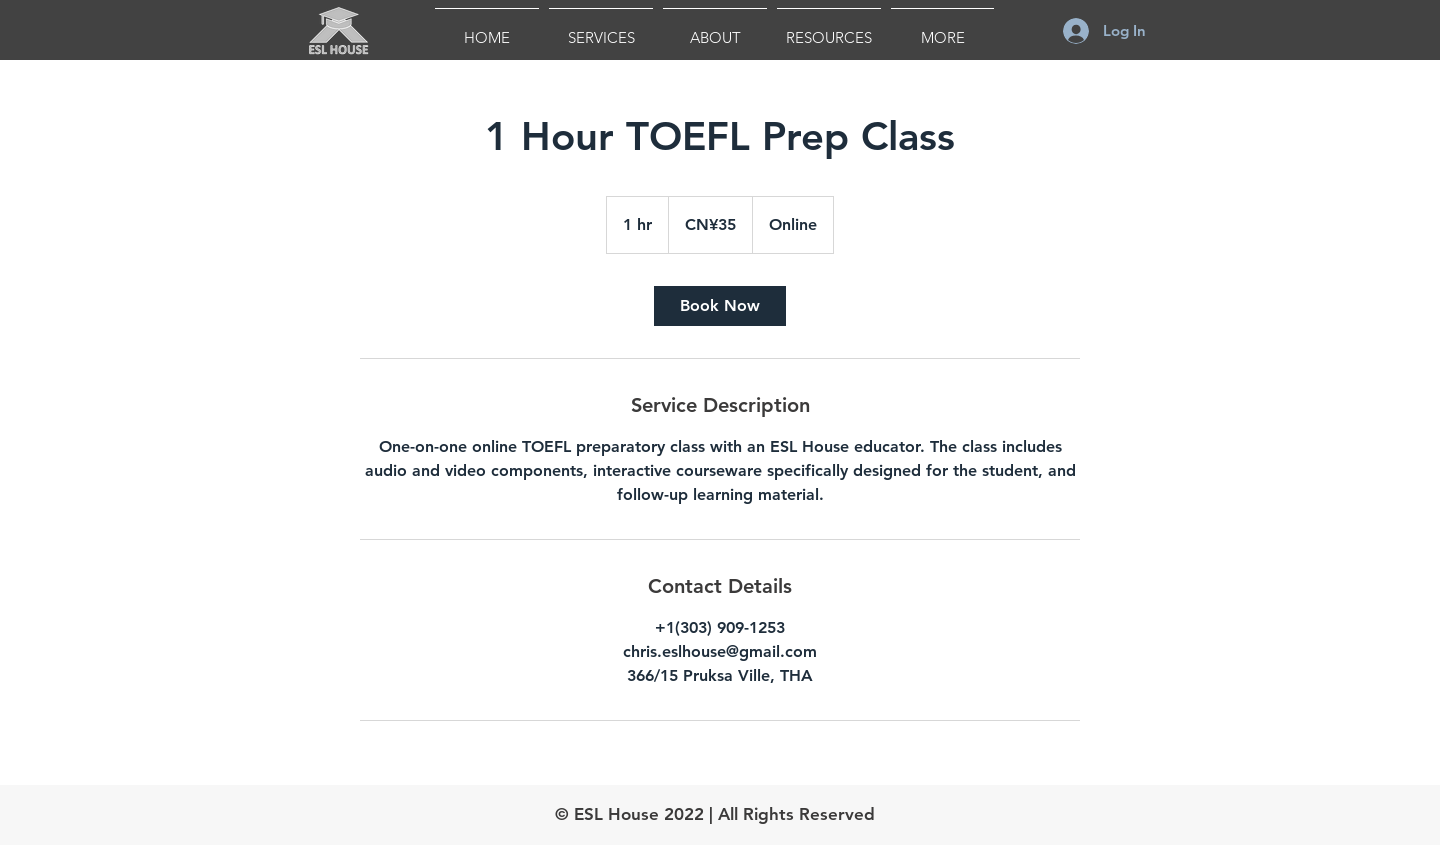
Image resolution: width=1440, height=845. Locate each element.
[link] (720, 306)
